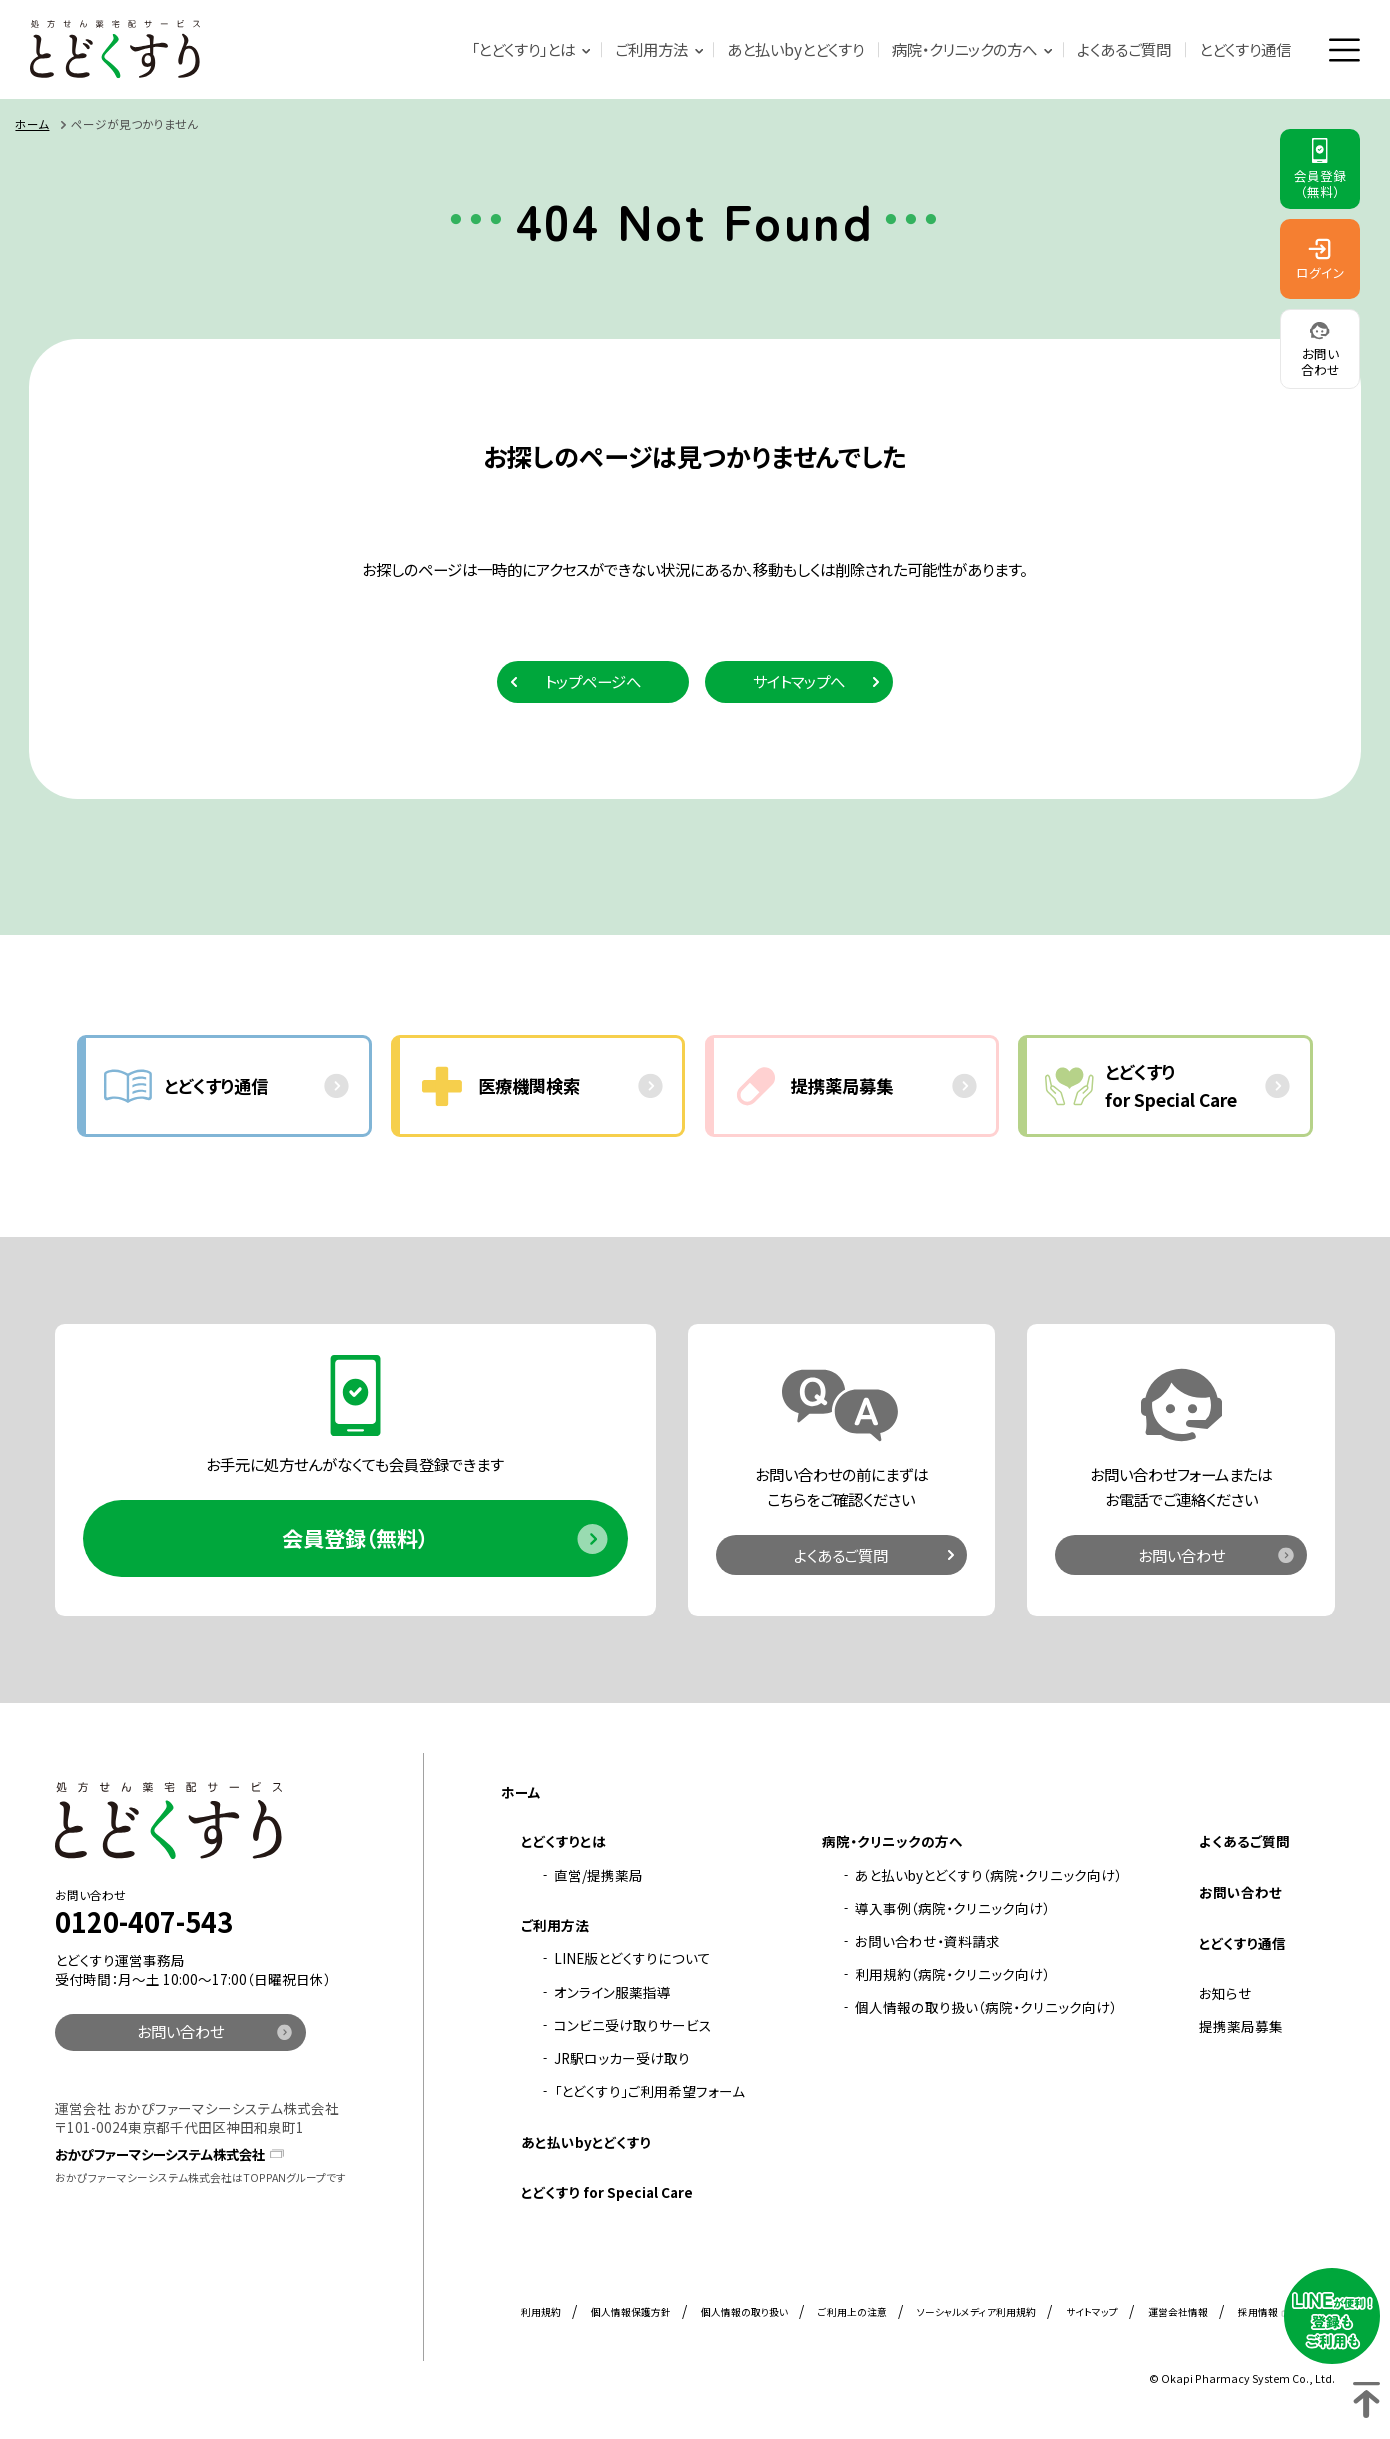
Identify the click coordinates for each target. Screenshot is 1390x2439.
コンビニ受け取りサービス (633, 2027)
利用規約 (541, 2314)
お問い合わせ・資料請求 (927, 1943)
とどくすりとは (563, 1843)
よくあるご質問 (1124, 50)
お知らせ (1225, 1995)
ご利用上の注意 (852, 2314)
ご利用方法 (650, 50)
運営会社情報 (1178, 2314)
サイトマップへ (799, 682)
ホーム (32, 124)
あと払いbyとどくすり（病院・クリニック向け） (988, 1876)
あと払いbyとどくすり (795, 50)
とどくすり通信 (1245, 50)
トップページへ (593, 682)
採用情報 (1258, 2314)
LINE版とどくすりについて (632, 1960)
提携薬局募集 (1241, 2028)
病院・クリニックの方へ (964, 50)
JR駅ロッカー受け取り (622, 2060)
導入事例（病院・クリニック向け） (952, 1910)
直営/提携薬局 (598, 1876)
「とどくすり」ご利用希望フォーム (649, 2093)
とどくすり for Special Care (607, 2194)
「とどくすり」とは (523, 50)
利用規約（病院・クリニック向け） (952, 1976)
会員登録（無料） (355, 1539)
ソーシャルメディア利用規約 (976, 2314)
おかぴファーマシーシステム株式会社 (168, 2155)
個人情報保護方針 (631, 2314)
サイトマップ (1092, 2314)
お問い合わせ (1181, 1556)
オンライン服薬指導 (612, 1993)
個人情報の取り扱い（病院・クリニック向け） (986, 2009)
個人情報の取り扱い (744, 2314)
